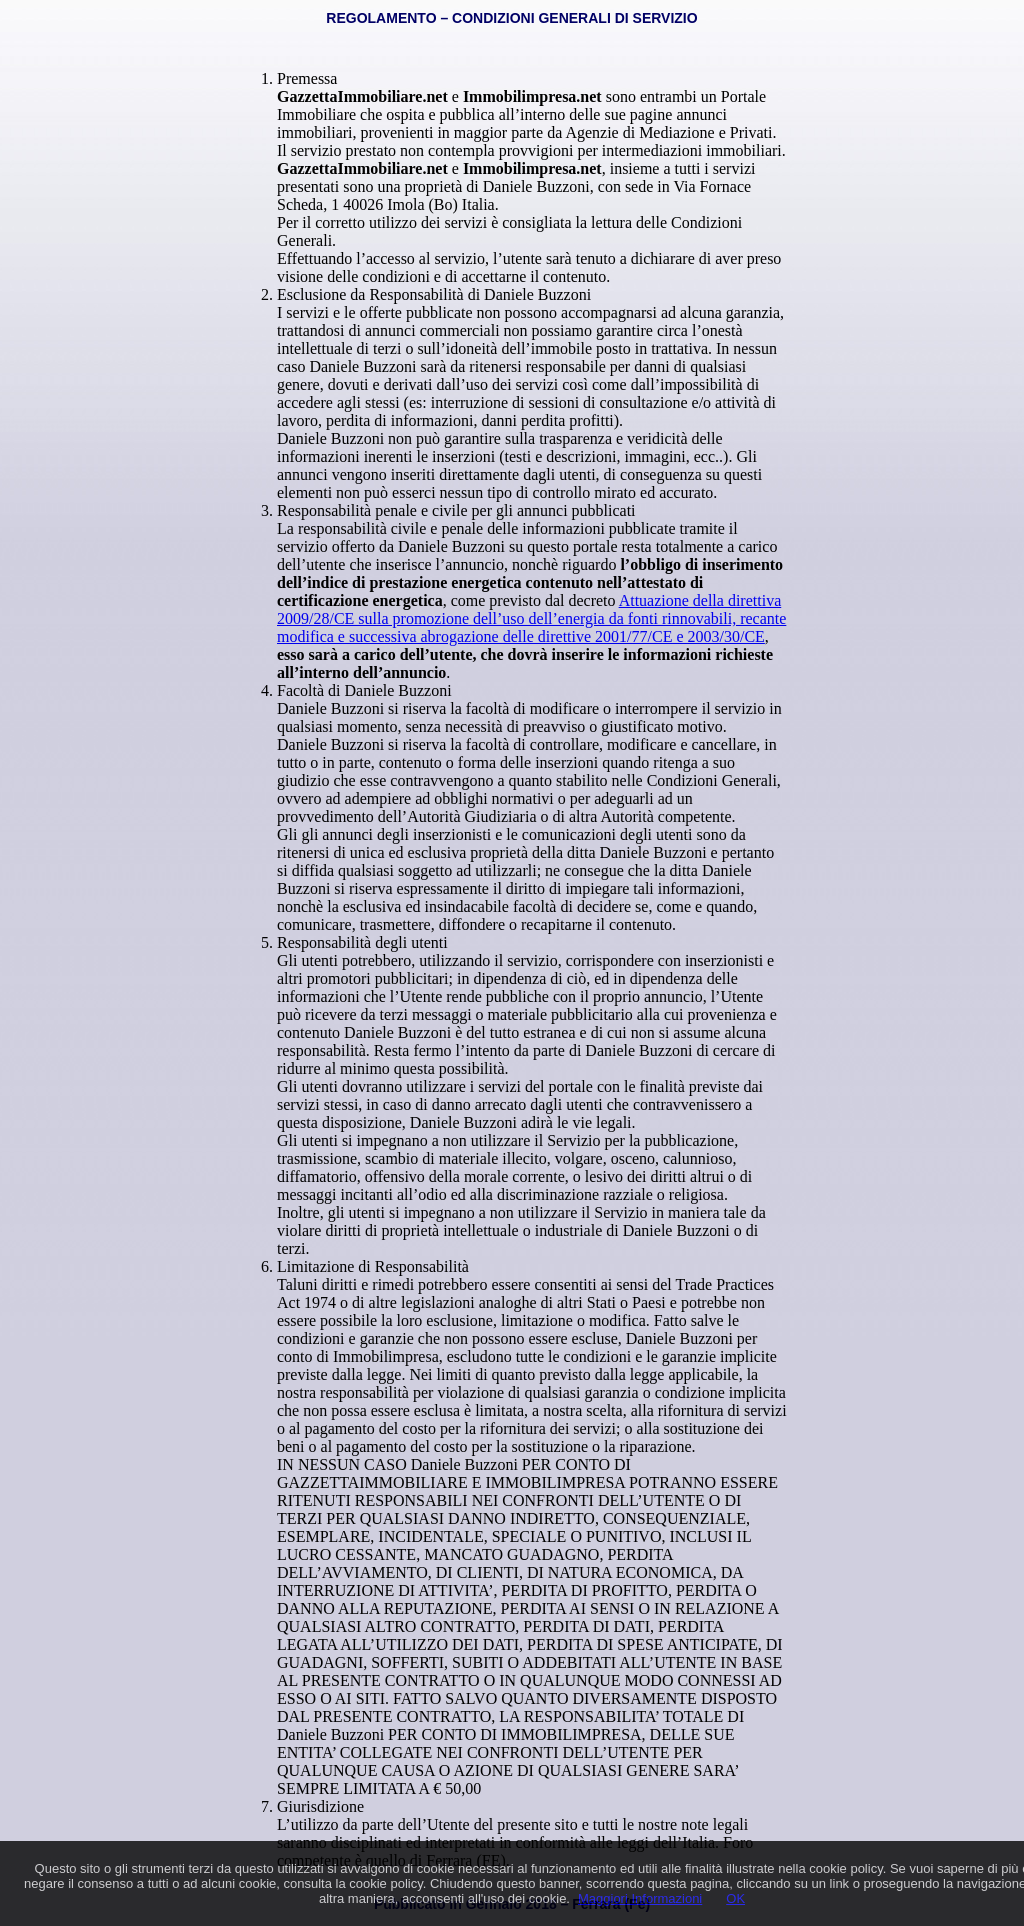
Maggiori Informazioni (640, 1898)
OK (735, 1898)
